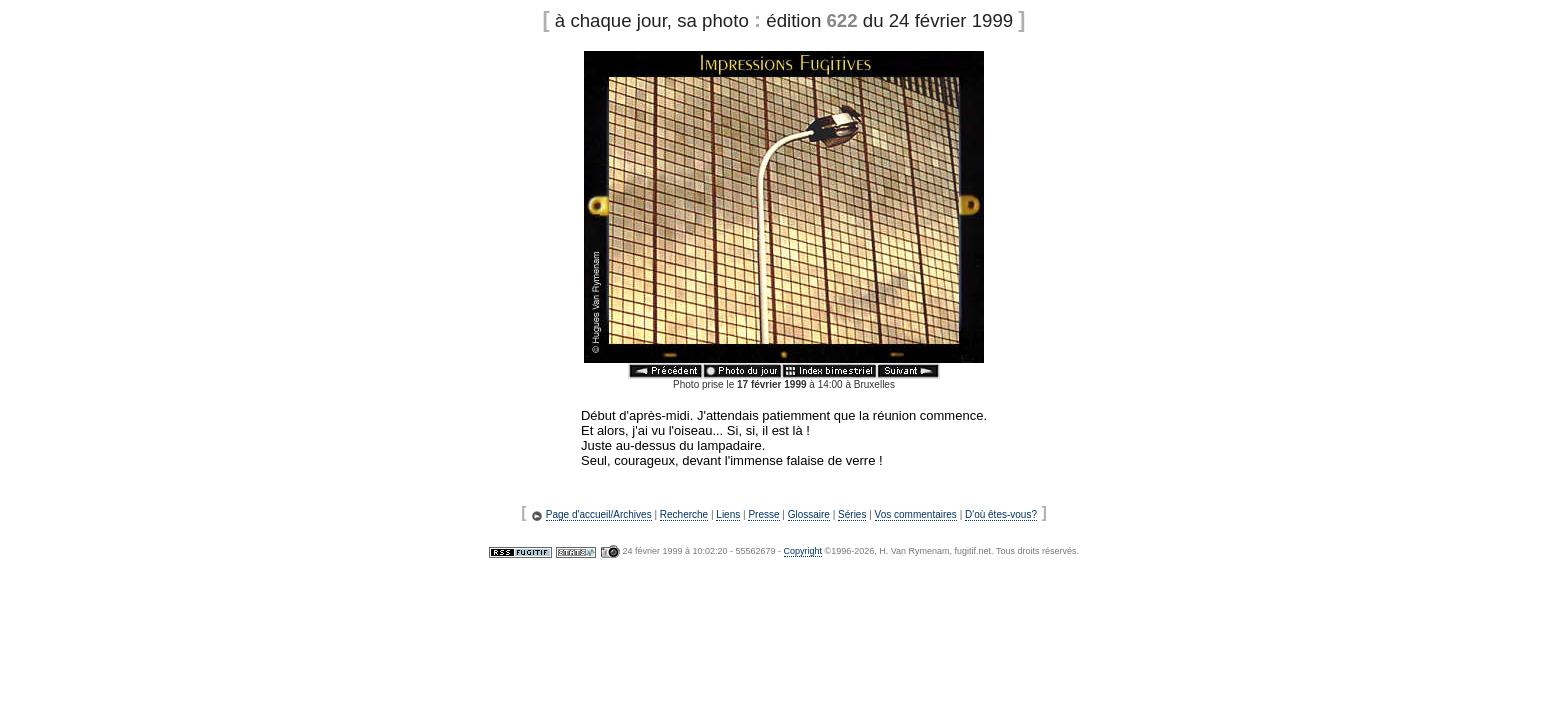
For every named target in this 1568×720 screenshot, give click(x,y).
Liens (728, 514)
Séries (852, 514)
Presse (763, 514)
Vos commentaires (916, 514)
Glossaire (809, 514)
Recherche (684, 514)
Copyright (803, 551)
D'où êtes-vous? (1001, 514)
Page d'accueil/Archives (599, 514)
